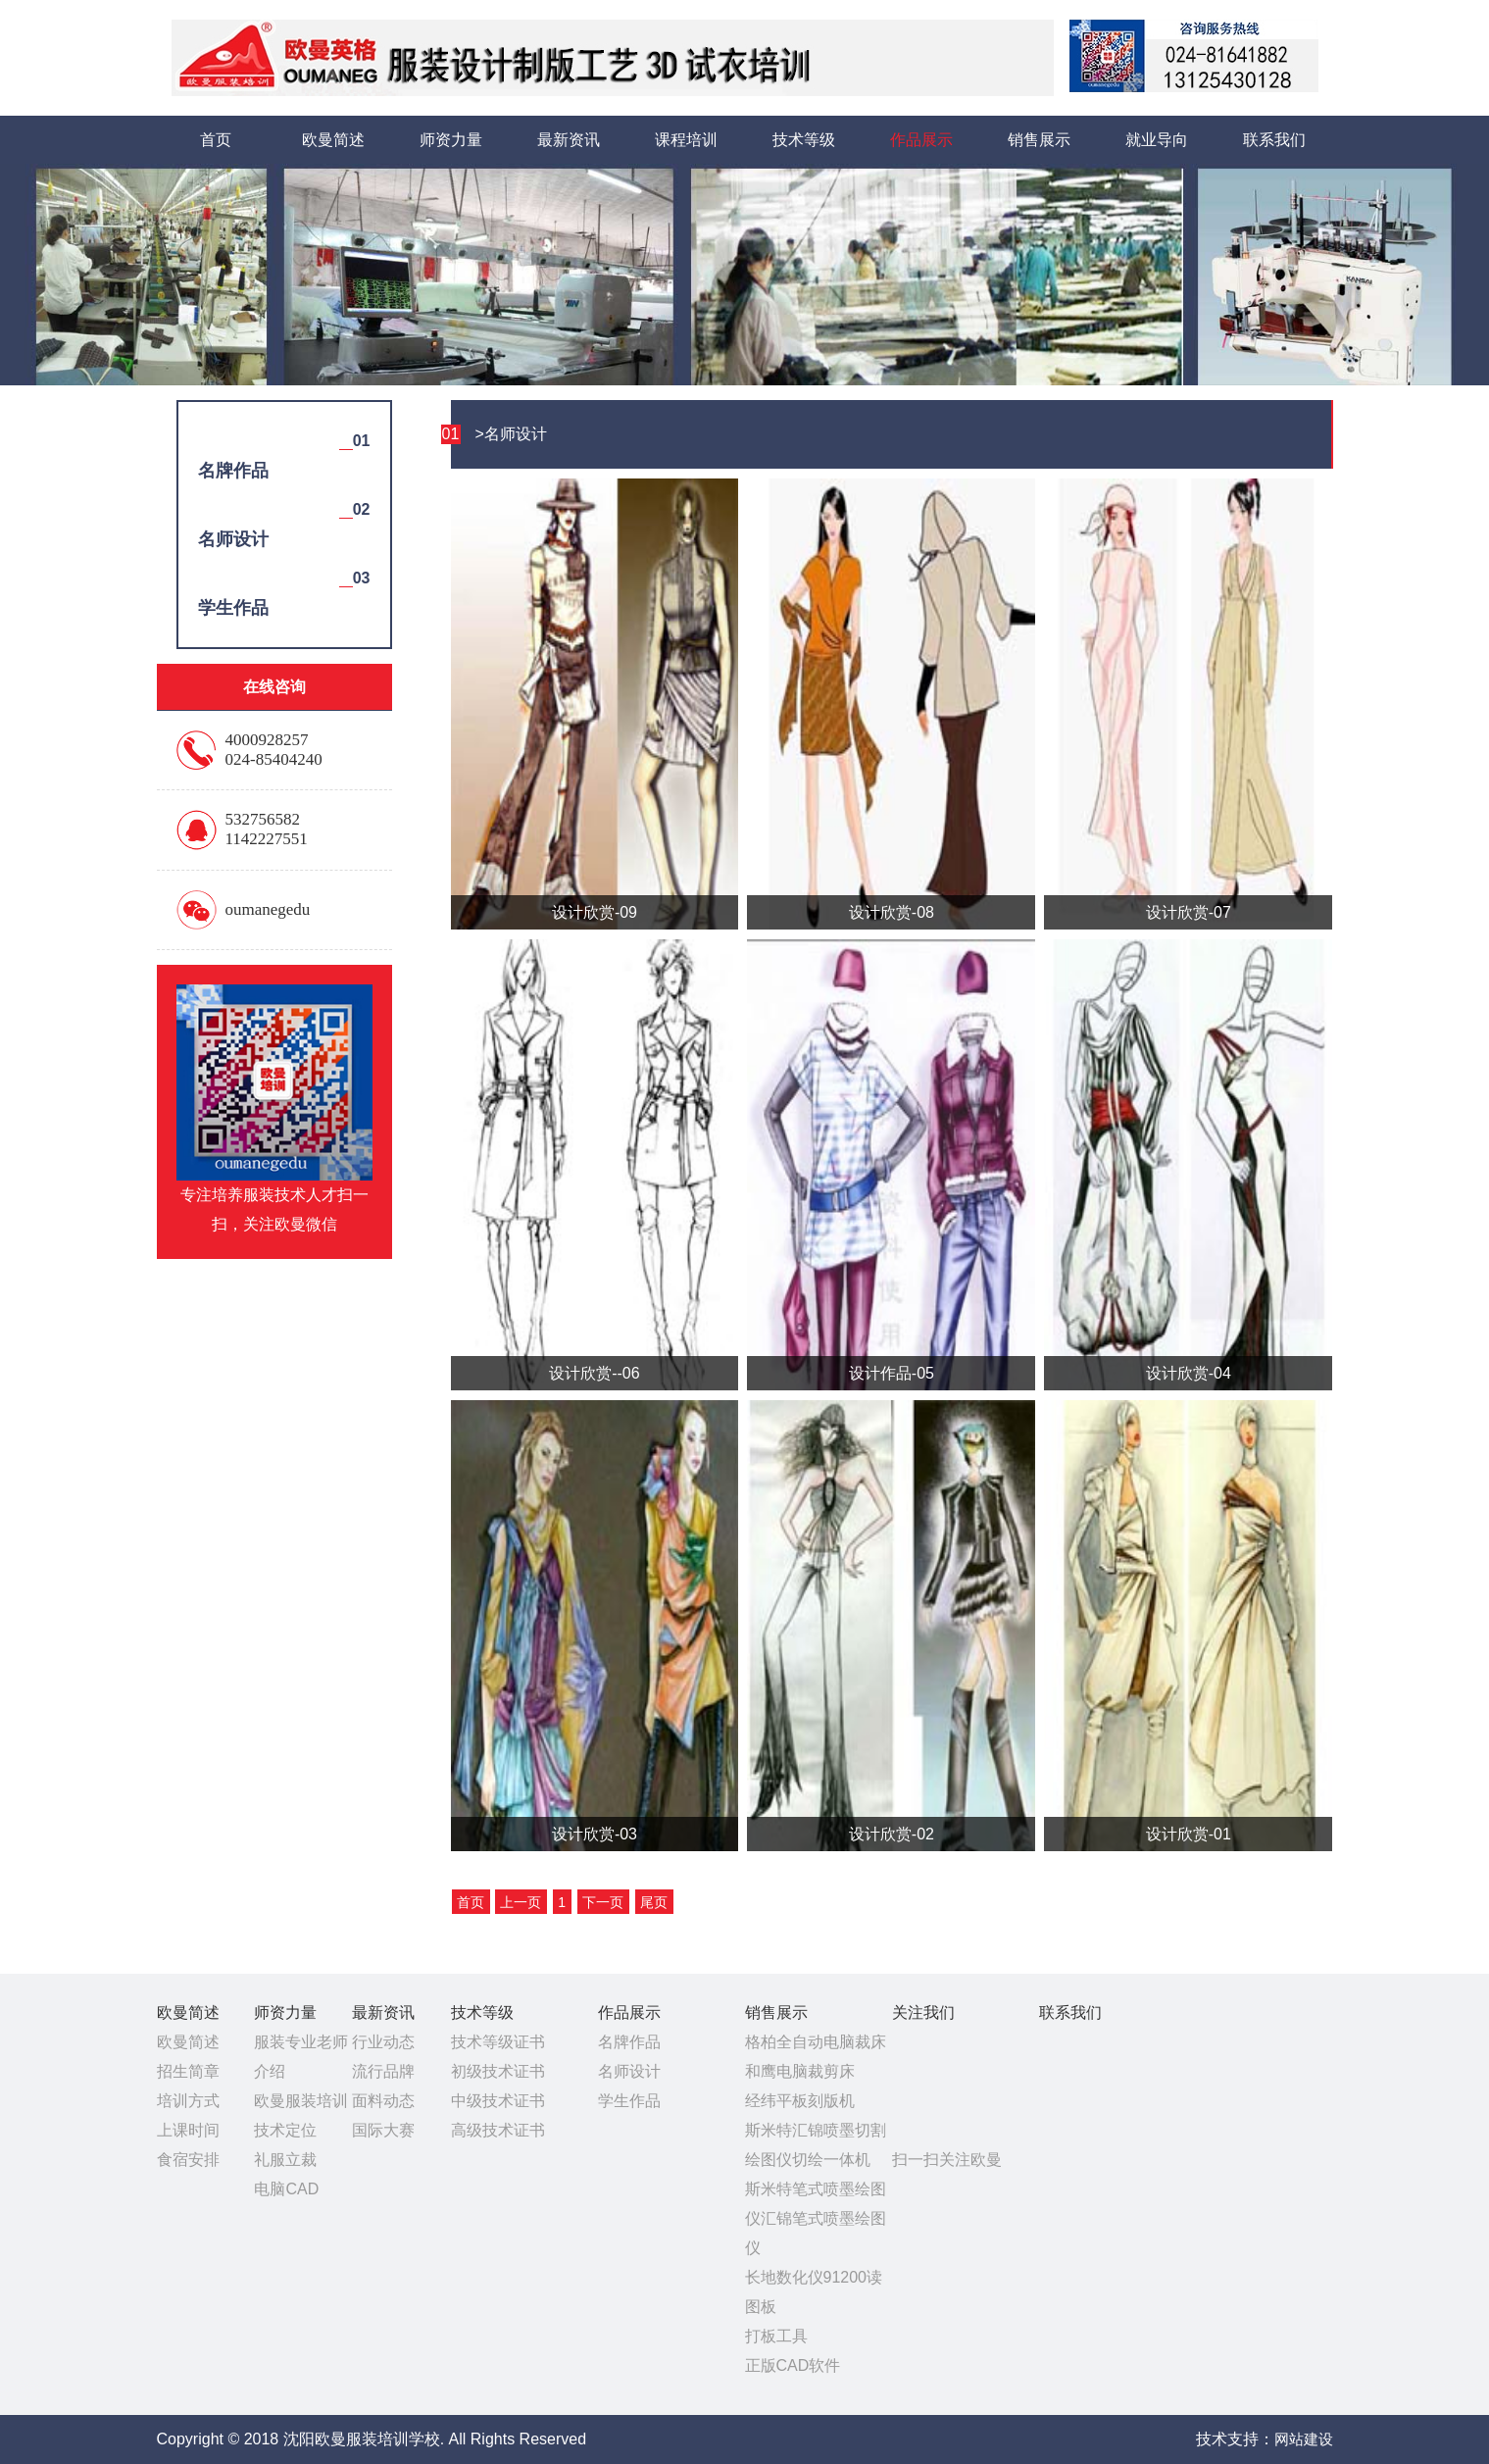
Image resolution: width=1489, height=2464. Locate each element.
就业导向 (1156, 139)
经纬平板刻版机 (800, 2100)
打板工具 (776, 2336)
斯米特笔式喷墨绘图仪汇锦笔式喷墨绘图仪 (815, 2218)
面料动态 (383, 2100)
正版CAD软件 (793, 2365)
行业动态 (383, 2042)
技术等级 (803, 139)
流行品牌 (383, 2071)
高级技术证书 (498, 2130)
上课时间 (188, 2130)
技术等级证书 (498, 2042)
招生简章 (188, 2071)
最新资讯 (568, 139)
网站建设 (1303, 2439)
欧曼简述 (333, 139)
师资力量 (451, 139)
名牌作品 (629, 2042)
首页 (215, 139)
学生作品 (629, 2100)
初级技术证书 (498, 2071)
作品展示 (921, 139)
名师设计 (629, 2071)
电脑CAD (286, 2189)
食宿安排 (188, 2159)
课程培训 (686, 139)
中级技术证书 (498, 2100)
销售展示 (1039, 139)
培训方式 (188, 2100)
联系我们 (1274, 139)
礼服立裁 (285, 2159)
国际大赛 (383, 2130)
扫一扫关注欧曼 (947, 2159)
